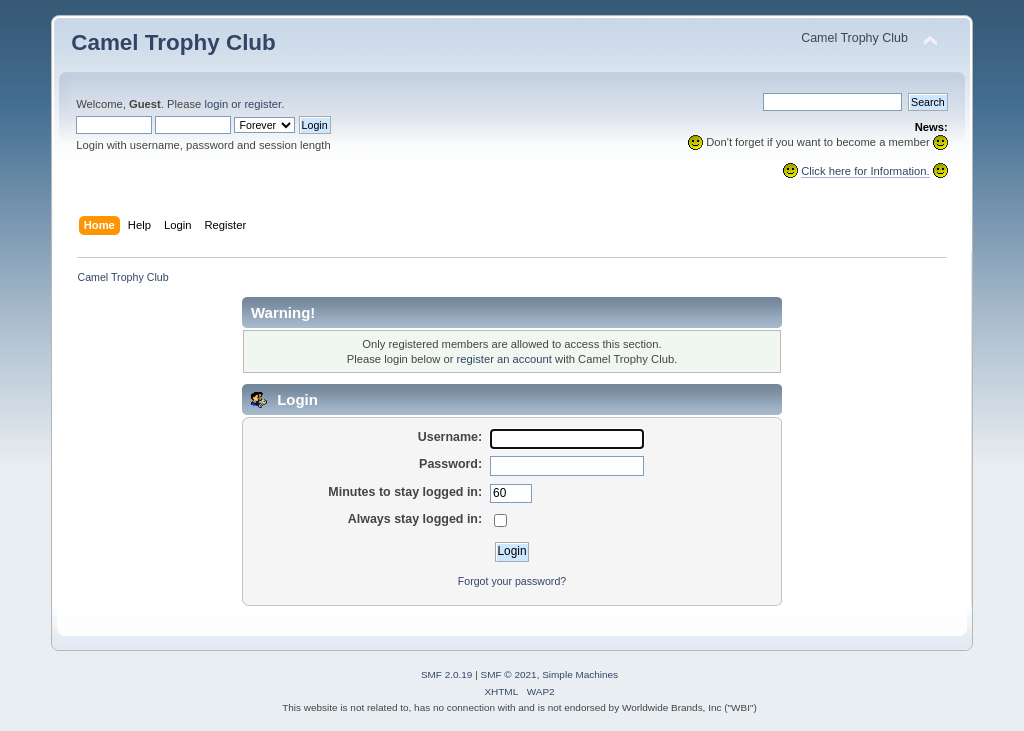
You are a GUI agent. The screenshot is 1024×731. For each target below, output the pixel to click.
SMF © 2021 (509, 674)
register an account (504, 359)
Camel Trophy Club (173, 42)
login (216, 104)
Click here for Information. (865, 171)
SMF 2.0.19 (447, 674)
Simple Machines (580, 674)
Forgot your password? (512, 581)
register (262, 104)
